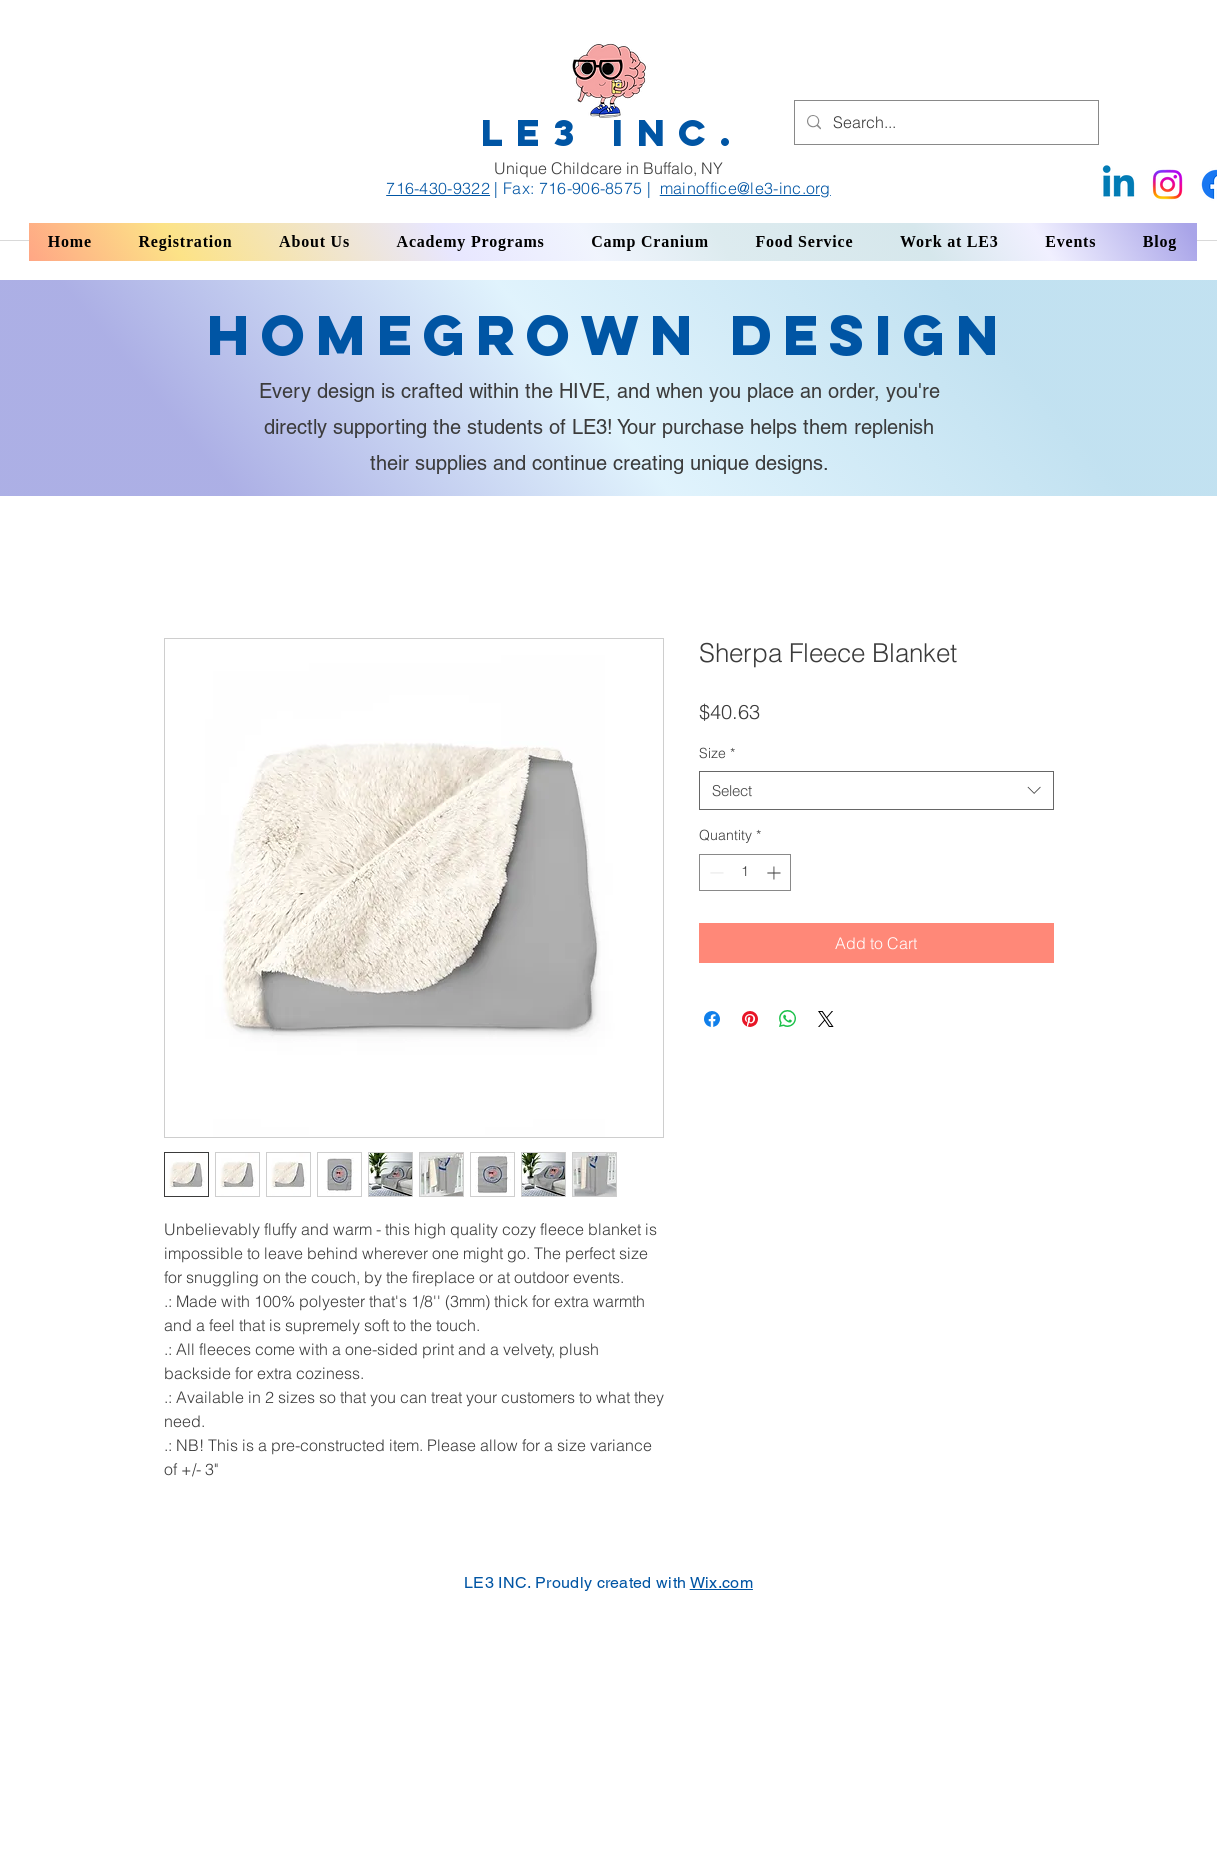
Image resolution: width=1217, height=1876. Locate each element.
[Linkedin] (1118, 184)
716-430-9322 (438, 188)
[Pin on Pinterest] (750, 1019)
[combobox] (876, 790)
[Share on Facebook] (712, 1019)
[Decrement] (714, 872)
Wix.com (721, 1582)
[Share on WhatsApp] (788, 1019)
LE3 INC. (613, 132)
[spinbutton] (745, 872)
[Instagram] (1167, 184)
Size (717, 753)
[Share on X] (826, 1019)
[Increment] (775, 872)
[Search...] (944, 122)
